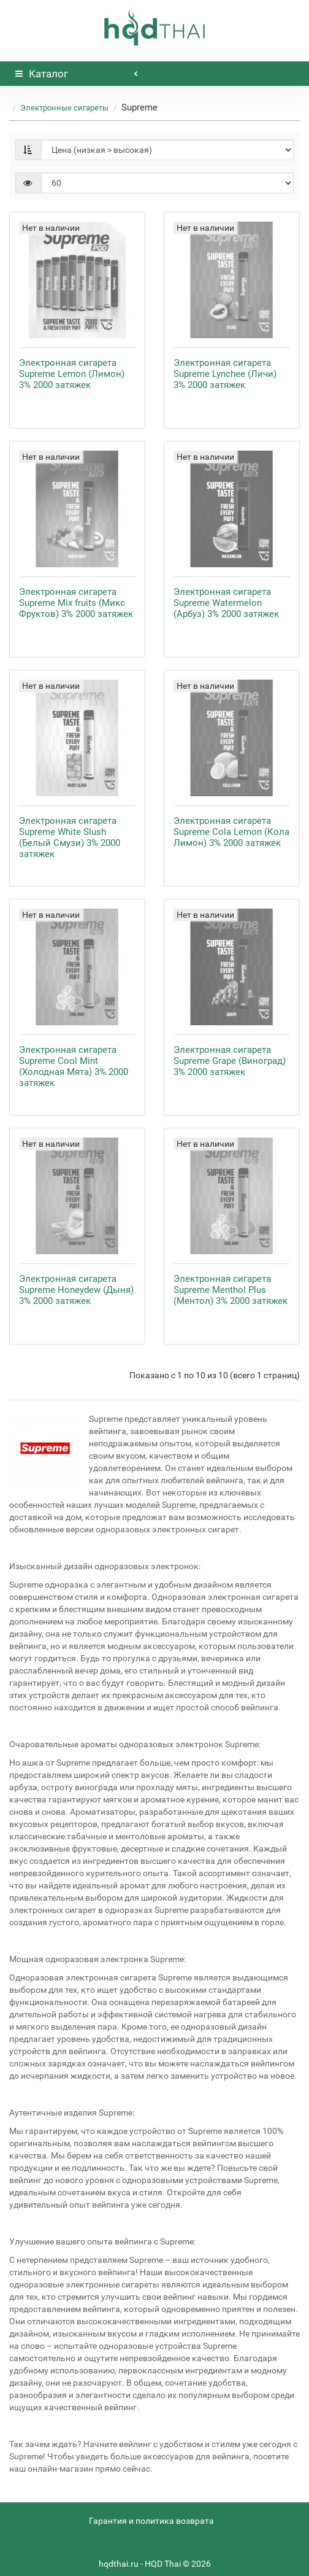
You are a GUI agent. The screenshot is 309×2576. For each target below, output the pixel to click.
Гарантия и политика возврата (151, 2521)
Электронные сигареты (64, 107)
